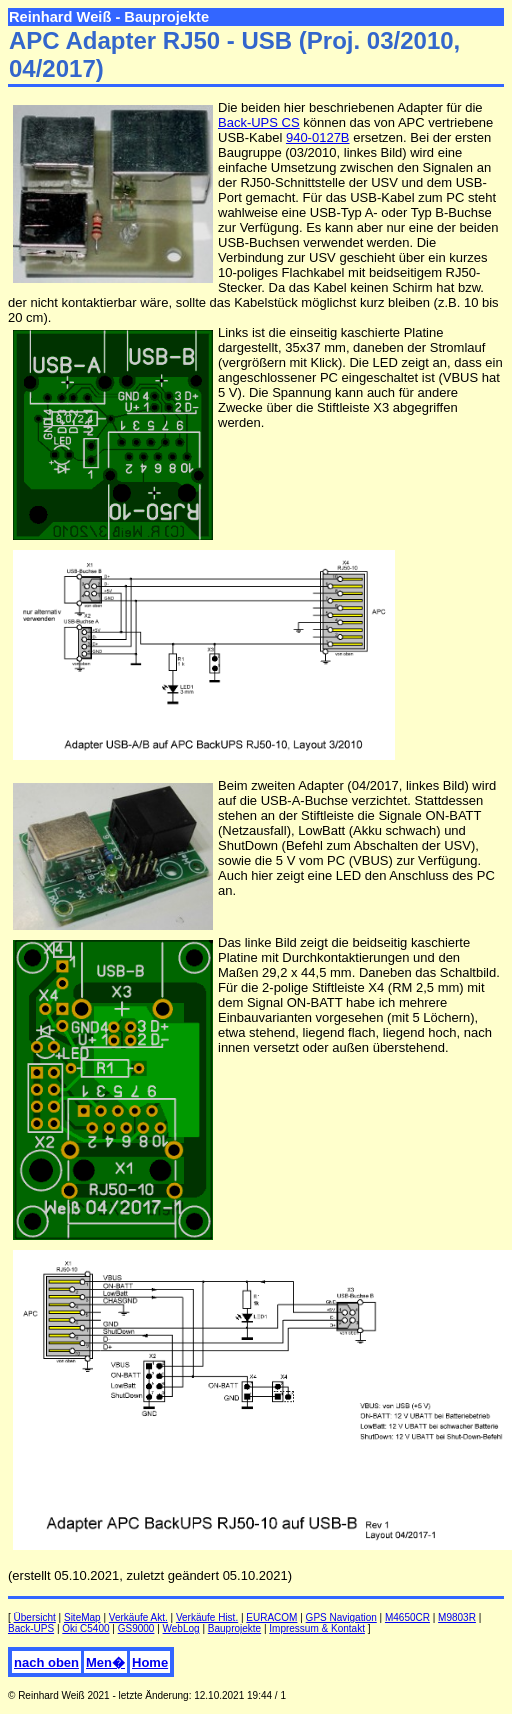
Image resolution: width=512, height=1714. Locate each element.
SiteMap (82, 1617)
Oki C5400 (85, 1628)
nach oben (46, 1662)
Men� (105, 1662)
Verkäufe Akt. (138, 1617)
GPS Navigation (341, 1617)
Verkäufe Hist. (207, 1617)
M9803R (457, 1617)
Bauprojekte (234, 1628)
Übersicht (35, 1617)
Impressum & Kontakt (317, 1628)
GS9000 (136, 1628)
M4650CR (407, 1617)
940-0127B (318, 137)
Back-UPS (31, 1628)
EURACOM (271, 1617)
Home (150, 1662)
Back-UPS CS (259, 122)
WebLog (181, 1628)
